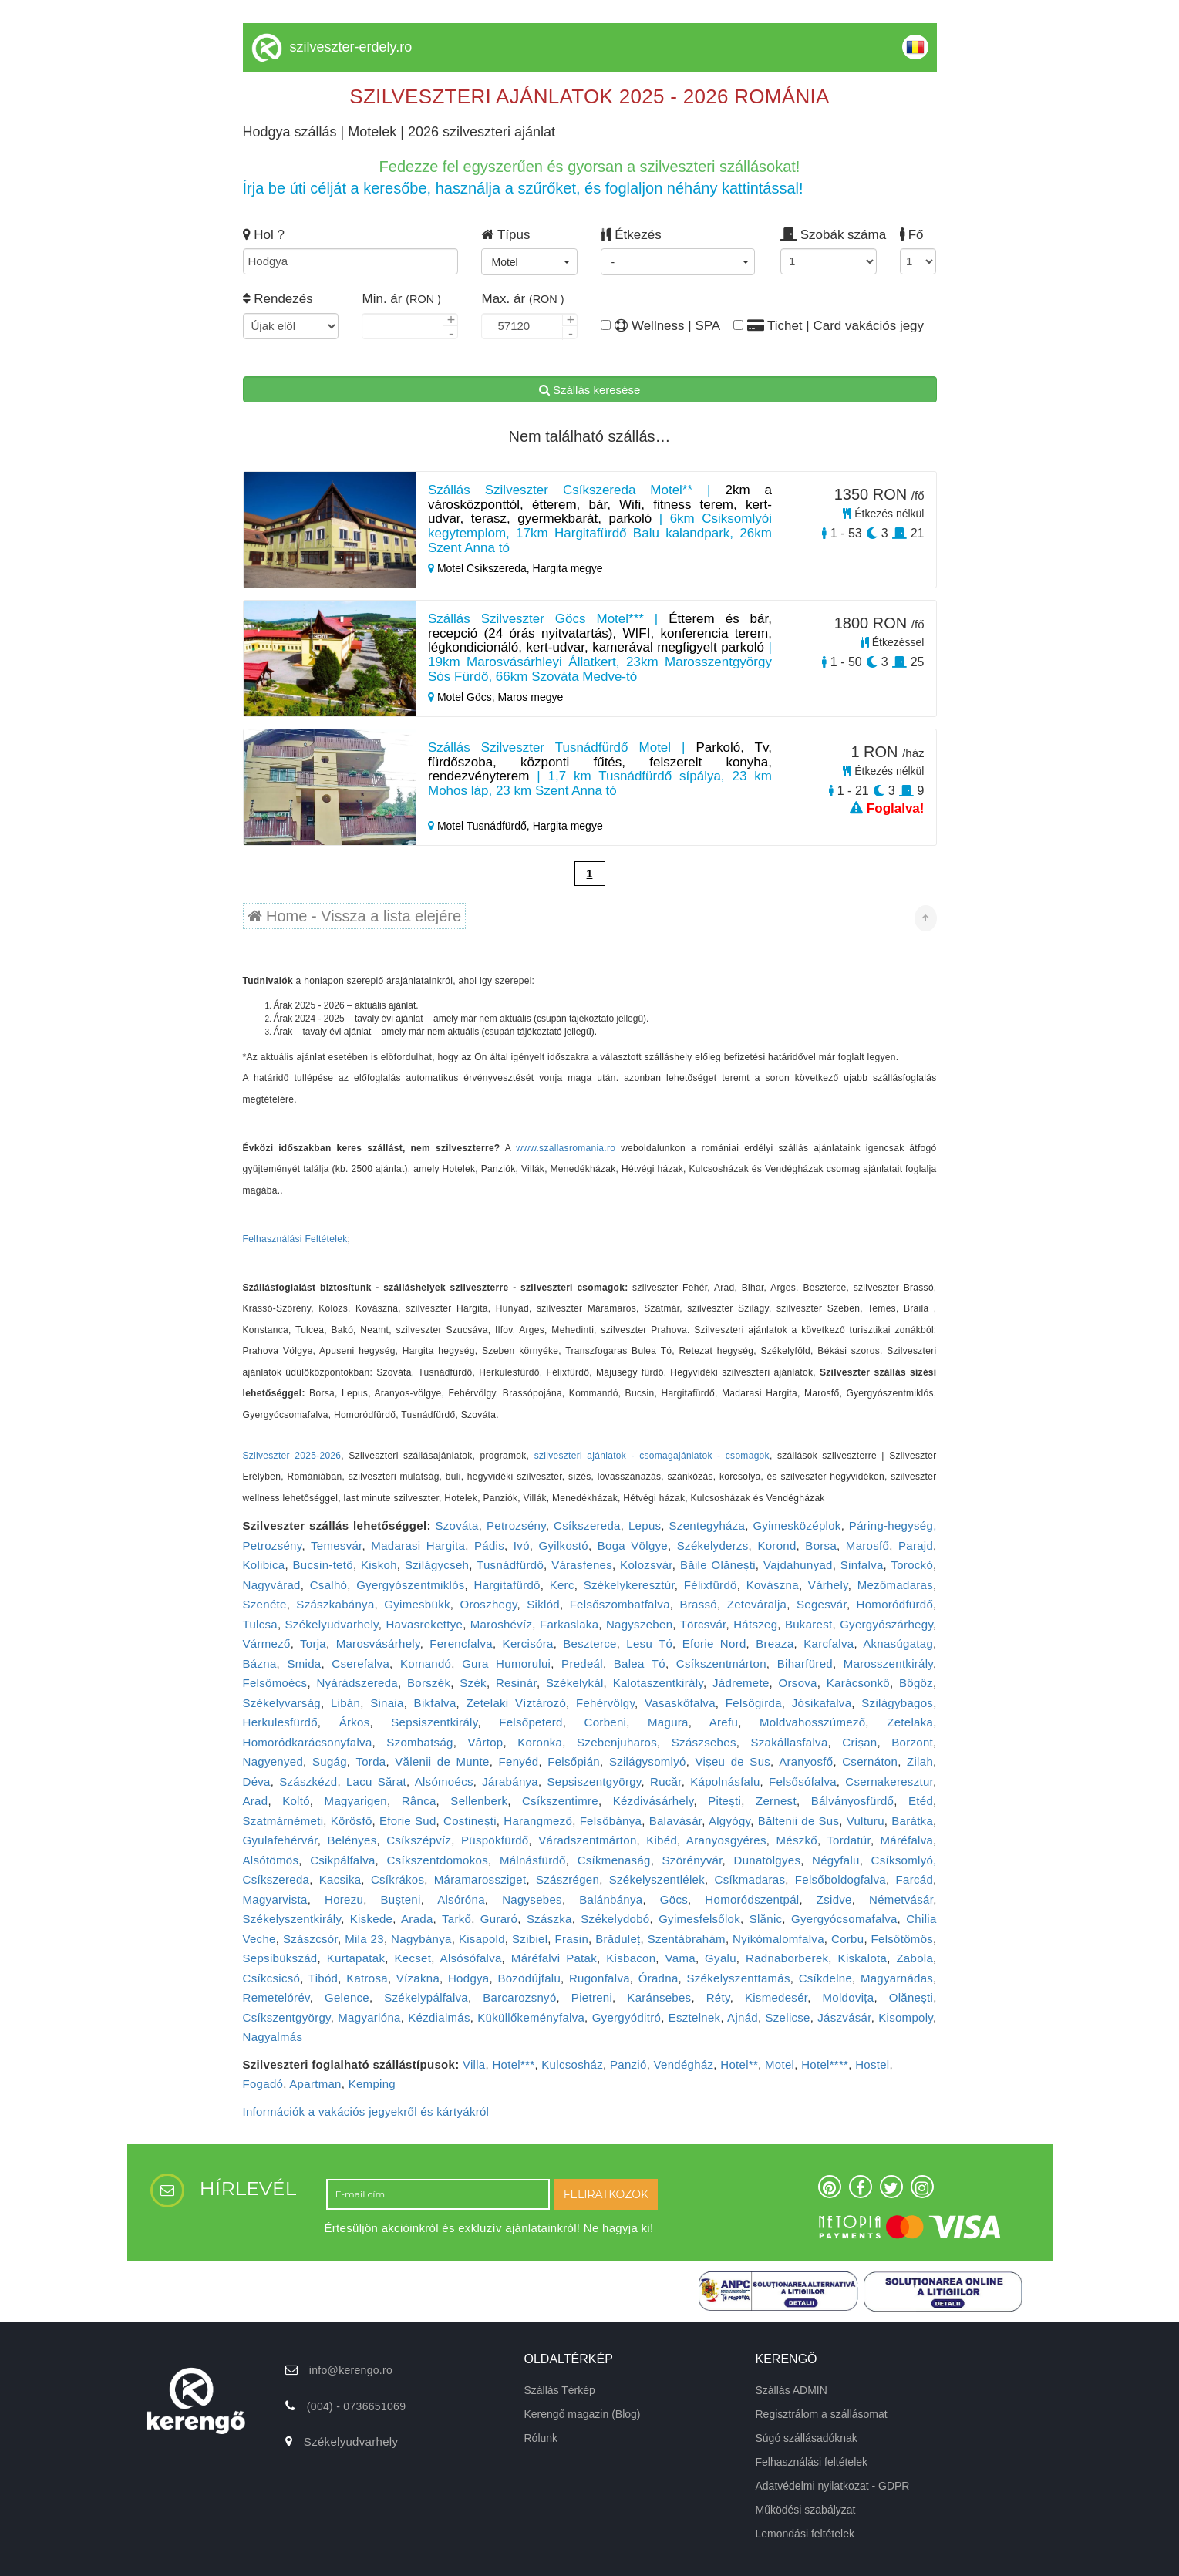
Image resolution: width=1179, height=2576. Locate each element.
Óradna (658, 1978)
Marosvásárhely (378, 1643)
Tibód (323, 1978)
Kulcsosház (572, 2064)
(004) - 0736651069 (356, 2406)
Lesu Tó (649, 1643)
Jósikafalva (822, 1702)
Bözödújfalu (529, 1978)
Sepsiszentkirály (434, 1722)
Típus (505, 234)
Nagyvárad (272, 1584)
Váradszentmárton (587, 1840)
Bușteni (401, 1899)
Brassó (699, 1604)
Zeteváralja (757, 1604)
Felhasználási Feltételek (295, 1239)
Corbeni (605, 1722)
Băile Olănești (718, 1564)
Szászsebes (704, 1742)
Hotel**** (824, 2064)
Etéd (920, 1800)
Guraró (499, 1918)
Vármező (267, 1643)
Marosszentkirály (888, 1663)
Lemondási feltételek (805, 2533)
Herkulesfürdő (280, 1722)
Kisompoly (905, 2017)
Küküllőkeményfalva (530, 2017)
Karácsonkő (858, 1682)
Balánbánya (610, 1899)
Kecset (413, 1958)
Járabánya (510, 1781)
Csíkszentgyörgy (287, 2017)
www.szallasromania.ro (565, 1148)
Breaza (774, 1643)
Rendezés (278, 298)
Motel (779, 2064)
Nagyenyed (273, 1761)
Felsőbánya (611, 1820)
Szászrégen (567, 1879)
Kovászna (772, 1584)
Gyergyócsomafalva (844, 1918)
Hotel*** (513, 2064)
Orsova (798, 1682)
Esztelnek (695, 2017)
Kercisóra (528, 1643)
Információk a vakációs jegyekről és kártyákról (366, 2111)
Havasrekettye (424, 1624)
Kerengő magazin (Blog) (582, 2414)
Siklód (543, 1604)
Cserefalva (360, 1663)
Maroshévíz (501, 1624)
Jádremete (741, 1682)
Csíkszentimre (560, 1800)
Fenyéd (519, 1761)
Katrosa (367, 1978)
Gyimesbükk (417, 1604)
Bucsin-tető (323, 1564)
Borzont (912, 1742)
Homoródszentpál (752, 1899)
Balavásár (675, 1820)
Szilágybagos (897, 1702)
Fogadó (263, 2083)
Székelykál (575, 1682)
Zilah (920, 1761)
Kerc (562, 1584)
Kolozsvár (646, 1564)
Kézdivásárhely (653, 1800)
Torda (370, 1761)
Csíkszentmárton (721, 1663)
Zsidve (834, 1899)
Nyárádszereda (357, 1682)
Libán (345, 1702)
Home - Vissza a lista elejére (355, 915)
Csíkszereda (587, 1525)
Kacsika (340, 1879)
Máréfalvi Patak (554, 1958)
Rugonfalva (599, 1978)
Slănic (766, 1918)
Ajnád (742, 2017)
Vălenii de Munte (442, 1761)
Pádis (489, 1545)
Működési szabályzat (806, 2510)
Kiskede (371, 1918)
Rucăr (666, 1781)
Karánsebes (659, 1997)
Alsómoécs (444, 1781)
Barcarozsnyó (519, 1997)
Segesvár (822, 1604)
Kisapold (482, 1938)
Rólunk (541, 2438)
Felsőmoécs (275, 1682)
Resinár (516, 1682)
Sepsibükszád (280, 1958)
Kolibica (264, 1564)
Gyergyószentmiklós (410, 1584)
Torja (313, 1643)
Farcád (915, 1879)
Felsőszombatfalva (620, 1604)
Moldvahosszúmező (812, 1722)
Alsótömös (271, 1860)
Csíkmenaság (614, 1860)
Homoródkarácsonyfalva (307, 1742)
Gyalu (720, 1958)
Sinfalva (862, 1564)
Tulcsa (260, 1624)
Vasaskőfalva (680, 1702)
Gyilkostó (563, 1545)
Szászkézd (308, 1781)
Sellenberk (478, 1800)
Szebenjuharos (617, 1742)
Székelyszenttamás (738, 1978)
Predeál (582, 1663)
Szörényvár (692, 1860)
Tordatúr (849, 1840)
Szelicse (788, 2017)
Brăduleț (617, 1938)
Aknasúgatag (898, 1643)
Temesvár (336, 1545)
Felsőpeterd (531, 1722)
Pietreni (591, 1997)
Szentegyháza (707, 1525)
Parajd (915, 1545)
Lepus (644, 1525)
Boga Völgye (633, 1545)
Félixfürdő (710, 1584)
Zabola (914, 1958)
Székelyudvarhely (332, 1624)
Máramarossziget (480, 1879)
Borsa (821, 1545)
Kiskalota (863, 1958)
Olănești (911, 1997)
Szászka (549, 1918)
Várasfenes (581, 1564)
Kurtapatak (356, 1958)
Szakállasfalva (788, 1742)
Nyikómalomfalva (778, 1938)
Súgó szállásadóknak (806, 2438)
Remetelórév (276, 1997)
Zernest (776, 1800)
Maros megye (530, 697)
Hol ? (264, 234)
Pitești (724, 1800)
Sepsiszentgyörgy (594, 1781)
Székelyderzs (713, 1545)
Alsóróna (461, 1899)
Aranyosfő (806, 1761)
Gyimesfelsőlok (699, 1918)
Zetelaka (910, 1722)
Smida (304, 1663)
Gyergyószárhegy (886, 1624)
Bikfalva (435, 1702)
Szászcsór (310, 1938)
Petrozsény (516, 1525)
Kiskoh (379, 1564)
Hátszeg (755, 1624)
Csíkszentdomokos (437, 1860)
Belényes (351, 1840)
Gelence (347, 1997)
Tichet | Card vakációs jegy (828, 325)
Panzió (628, 2064)
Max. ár (522, 298)
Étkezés (631, 234)
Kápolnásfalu (725, 1781)
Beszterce (589, 1643)
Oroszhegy (488, 1604)
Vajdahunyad (798, 1564)
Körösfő (351, 1820)
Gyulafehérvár (280, 1840)
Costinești (470, 1820)
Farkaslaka (569, 1624)
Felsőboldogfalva (840, 1879)
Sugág (329, 1761)
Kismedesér (776, 1997)
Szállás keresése (590, 389)
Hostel (872, 2064)
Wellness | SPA (649, 325)
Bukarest (809, 1624)
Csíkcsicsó (272, 1978)
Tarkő (456, 1918)
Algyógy (729, 1820)
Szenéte (265, 1604)
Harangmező (538, 1820)
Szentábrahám (687, 1938)
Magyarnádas (897, 1978)
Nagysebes (532, 1899)
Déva (257, 1781)
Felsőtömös (902, 1938)
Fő (912, 234)
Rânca (419, 1800)
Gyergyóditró (626, 2017)
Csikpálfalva (342, 1860)
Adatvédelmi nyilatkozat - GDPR (833, 2486)
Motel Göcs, (462, 697)
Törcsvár (703, 1624)
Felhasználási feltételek (812, 2462)
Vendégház (684, 2064)
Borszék (428, 1682)
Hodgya (469, 1978)
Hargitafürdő (507, 1584)
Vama (680, 1958)
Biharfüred (805, 1663)
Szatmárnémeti (283, 1820)
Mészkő (796, 1840)
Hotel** (739, 2064)
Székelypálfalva (426, 1997)
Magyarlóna (369, 2017)
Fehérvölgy (605, 1702)
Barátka (912, 1820)
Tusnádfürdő (510, 1564)
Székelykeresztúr (629, 1584)
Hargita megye (568, 568)
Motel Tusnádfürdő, (480, 826)
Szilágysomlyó (647, 1761)
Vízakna (418, 1978)
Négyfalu (836, 1860)
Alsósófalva (471, 1958)
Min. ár (401, 298)
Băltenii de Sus (799, 1820)
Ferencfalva (461, 1643)
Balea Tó (639, 1663)
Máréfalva (907, 1840)
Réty (718, 1997)
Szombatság (419, 1742)
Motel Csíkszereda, (480, 568)
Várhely (828, 1584)
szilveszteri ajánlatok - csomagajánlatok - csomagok (652, 1455)
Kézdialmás (439, 2017)
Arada (417, 1918)
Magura (668, 1722)
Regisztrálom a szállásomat (822, 2414)
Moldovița (848, 1997)
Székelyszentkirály (292, 1918)
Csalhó (329, 1584)
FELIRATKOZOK (606, 2194)
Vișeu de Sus (733, 1761)
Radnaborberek (787, 1958)
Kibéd (661, 1840)
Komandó (425, 1663)
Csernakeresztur (889, 1781)
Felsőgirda (754, 1702)
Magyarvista (275, 1899)
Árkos (354, 1722)
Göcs (674, 1899)
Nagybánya (421, 1938)
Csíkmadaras (750, 1879)
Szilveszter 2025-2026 (292, 1455)
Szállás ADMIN (791, 2390)
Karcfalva (828, 1643)
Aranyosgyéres (726, 1840)
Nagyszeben (639, 1624)
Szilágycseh (437, 1564)
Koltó (296, 1800)
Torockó (912, 1564)
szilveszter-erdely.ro (351, 47)
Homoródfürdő (895, 1604)
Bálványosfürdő (852, 1800)
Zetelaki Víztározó (517, 1702)
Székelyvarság (282, 1702)
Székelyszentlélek (657, 1879)
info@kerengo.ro (350, 2370)
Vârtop (486, 1742)
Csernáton (870, 1761)
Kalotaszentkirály (658, 1682)
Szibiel (529, 1938)
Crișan (859, 1742)
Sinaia (387, 1702)
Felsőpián (573, 1761)
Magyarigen (356, 1800)
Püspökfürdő (495, 1840)
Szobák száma (828, 234)
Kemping (372, 2083)
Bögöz (916, 1682)
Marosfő (867, 1545)
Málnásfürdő (533, 1860)
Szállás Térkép (559, 2390)
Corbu (847, 1938)
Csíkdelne (825, 1978)
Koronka (539, 1742)
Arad (255, 1800)
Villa (474, 2064)
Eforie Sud (407, 1820)
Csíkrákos (397, 1879)
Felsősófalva (803, 1781)
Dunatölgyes (767, 1860)
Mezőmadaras (895, 1584)
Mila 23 (364, 1938)
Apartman (315, 2083)
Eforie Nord (714, 1643)
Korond (776, 1545)
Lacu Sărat (376, 1781)
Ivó (522, 1545)
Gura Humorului (506, 1663)
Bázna (260, 1663)
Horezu (344, 1899)
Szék (473, 1682)
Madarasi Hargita (418, 1545)
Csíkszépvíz (418, 1840)
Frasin (571, 1938)
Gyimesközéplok (796, 1525)
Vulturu (865, 1820)
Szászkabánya (335, 1604)
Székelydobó (615, 1918)
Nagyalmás (273, 2036)
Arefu (723, 1722)
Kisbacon (630, 1958)
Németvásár (901, 1899)
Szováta (456, 1525)
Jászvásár (844, 2017)
